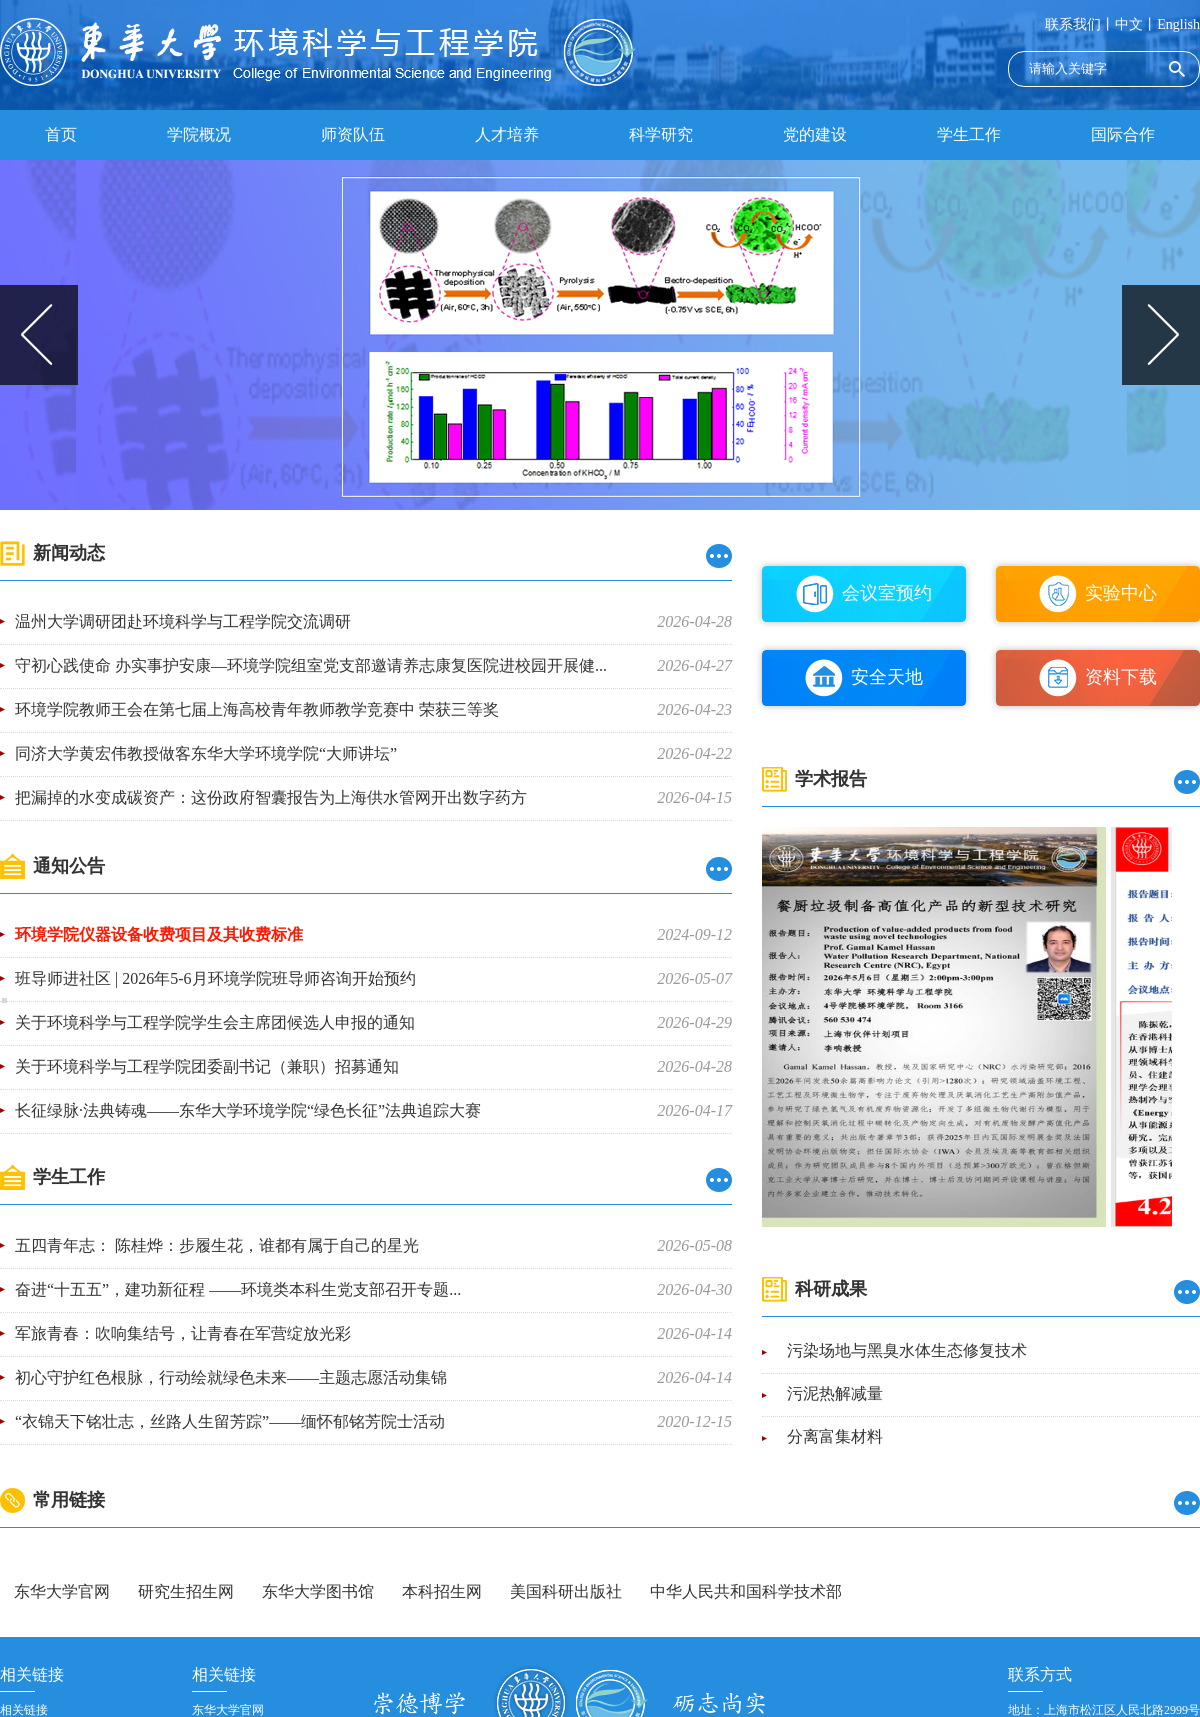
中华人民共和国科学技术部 (746, 1591)
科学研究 (661, 134)
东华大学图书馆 (318, 1591)
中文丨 (1136, 24)
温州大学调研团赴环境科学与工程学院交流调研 (183, 621)
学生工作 (969, 134)
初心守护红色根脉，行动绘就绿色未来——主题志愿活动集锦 (231, 1377)
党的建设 (815, 134)
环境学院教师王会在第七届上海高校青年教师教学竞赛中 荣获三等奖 (257, 709)
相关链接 (24, 1710)
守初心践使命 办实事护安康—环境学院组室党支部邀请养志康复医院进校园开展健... (311, 665)
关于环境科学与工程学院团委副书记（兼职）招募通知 (207, 1066)
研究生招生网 (186, 1591)
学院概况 (199, 134)
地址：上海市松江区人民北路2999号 (1104, 1710)
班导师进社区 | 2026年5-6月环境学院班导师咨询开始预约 (215, 978)
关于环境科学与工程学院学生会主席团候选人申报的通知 (215, 1022)
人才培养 (507, 134)
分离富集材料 (835, 1437)
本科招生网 (442, 1591)
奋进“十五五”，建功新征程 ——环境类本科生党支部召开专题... (238, 1289)
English (1178, 24)
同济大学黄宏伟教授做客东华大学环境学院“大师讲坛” (206, 753)
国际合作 (1123, 134)
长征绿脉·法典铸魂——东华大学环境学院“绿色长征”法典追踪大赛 (248, 1110)
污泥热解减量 (835, 1394)
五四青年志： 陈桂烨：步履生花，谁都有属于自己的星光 (217, 1245)
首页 (61, 134)
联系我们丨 (1080, 24)
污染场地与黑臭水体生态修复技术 (907, 1351)
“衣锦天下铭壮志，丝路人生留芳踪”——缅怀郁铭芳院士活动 (230, 1421)
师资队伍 (353, 134)
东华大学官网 (62, 1591)
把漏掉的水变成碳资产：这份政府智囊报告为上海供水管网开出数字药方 (271, 797)
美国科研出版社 (566, 1591)
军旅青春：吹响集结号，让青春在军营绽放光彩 (183, 1333)
